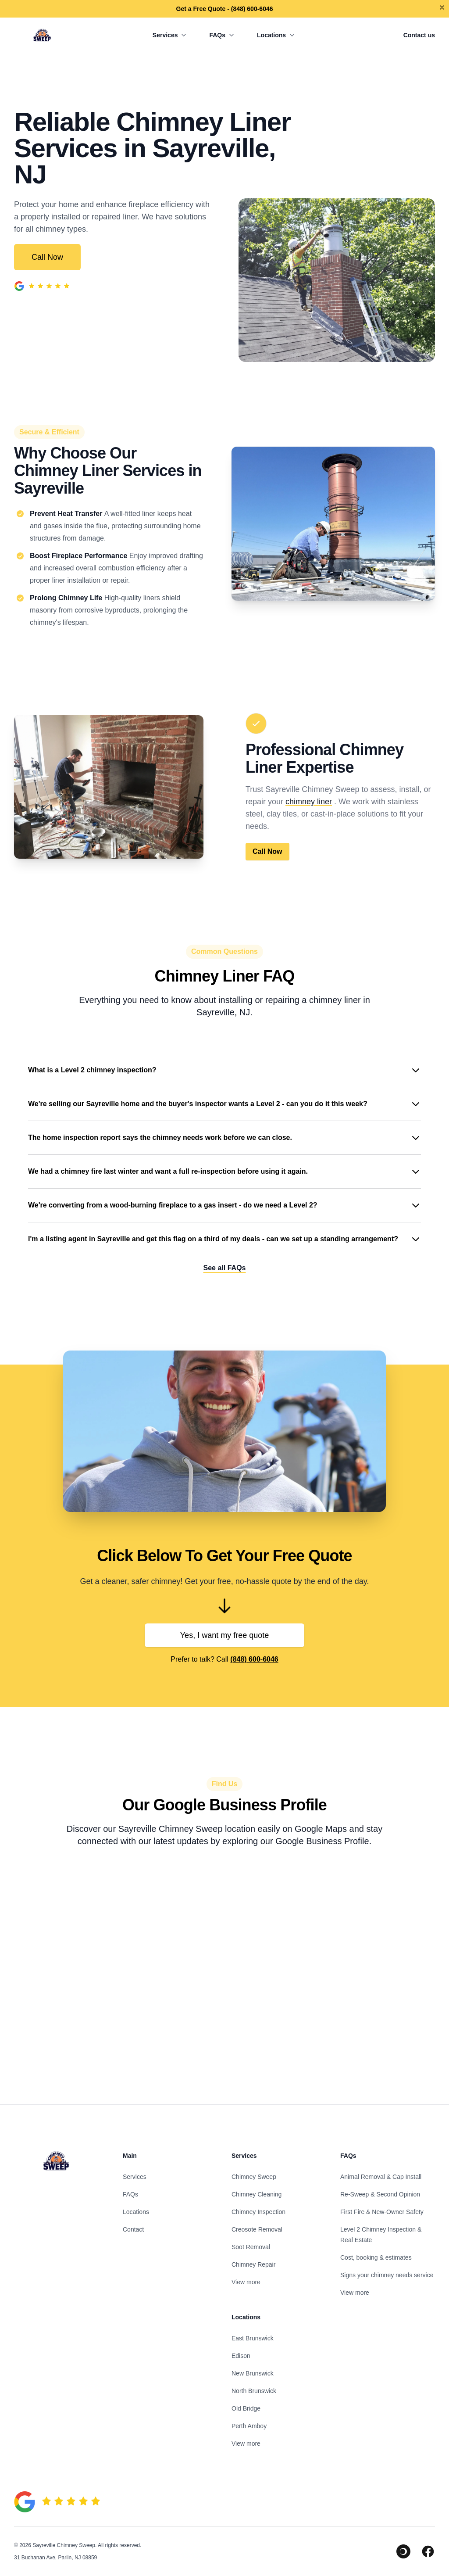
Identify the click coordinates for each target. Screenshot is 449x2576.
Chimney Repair (253, 2264)
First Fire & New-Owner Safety (382, 2211)
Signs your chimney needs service (386, 2275)
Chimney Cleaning (257, 2194)
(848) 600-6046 (254, 1659)
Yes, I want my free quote (224, 1635)
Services (171, 35)
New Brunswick (253, 2373)
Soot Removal (251, 2246)
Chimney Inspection (258, 2211)
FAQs (222, 35)
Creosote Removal (257, 2229)
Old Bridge (246, 2408)
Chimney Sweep (254, 2176)
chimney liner (308, 801)
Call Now (47, 257)
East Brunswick (253, 2338)
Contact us (419, 35)
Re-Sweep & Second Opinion (380, 2194)
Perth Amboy (249, 2425)
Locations (276, 35)
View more (246, 2282)
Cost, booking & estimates (376, 2257)
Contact (133, 2229)
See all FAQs (224, 1268)
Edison (241, 2355)
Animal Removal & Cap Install (380, 2176)
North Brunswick (254, 2390)
